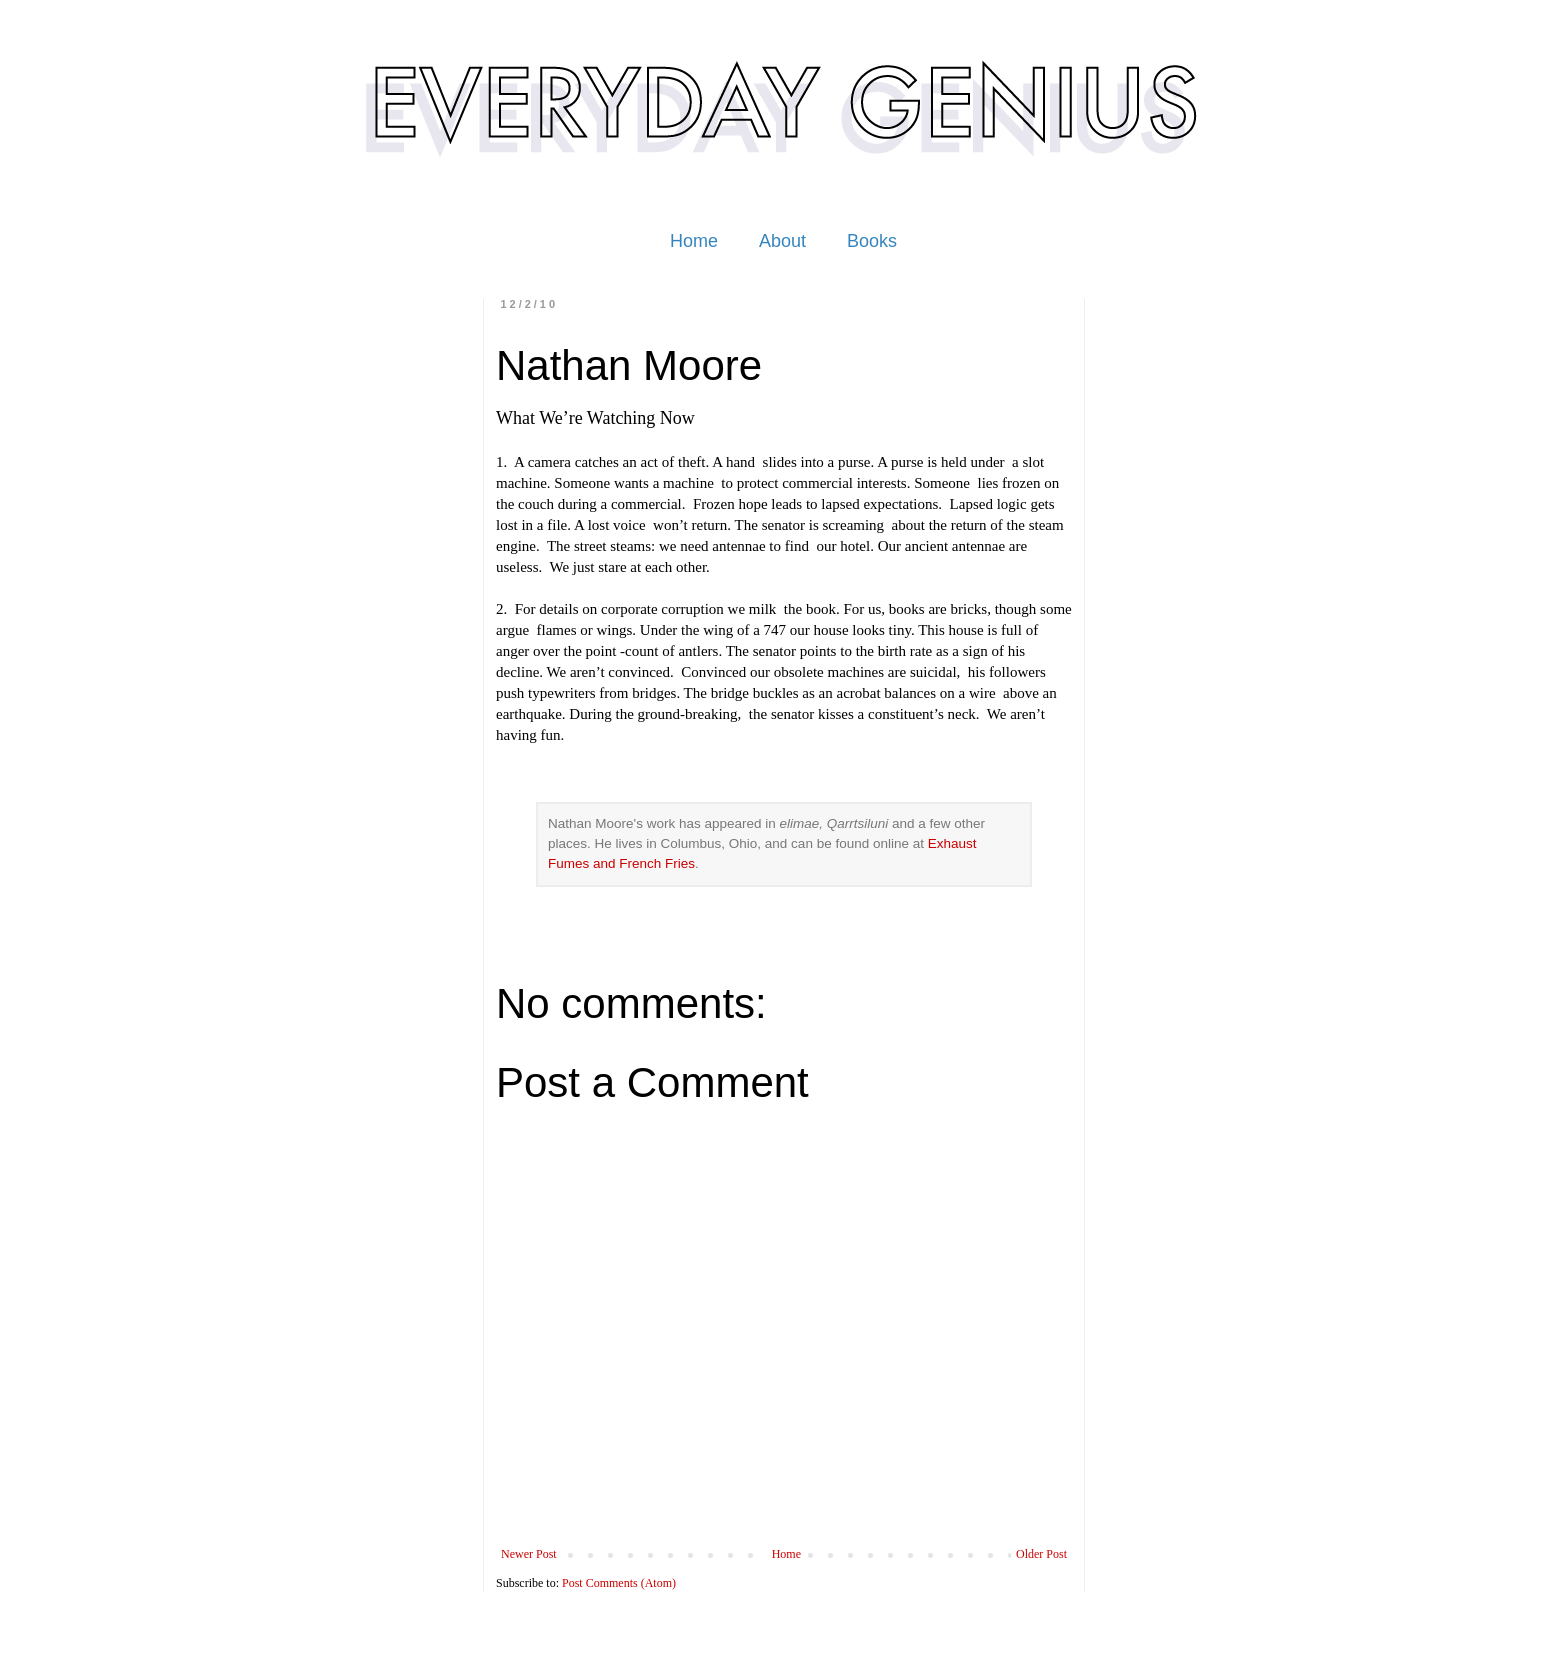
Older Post (1041, 1554)
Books (872, 241)
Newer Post (529, 1554)
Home (694, 241)
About (782, 241)
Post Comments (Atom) (619, 1583)
